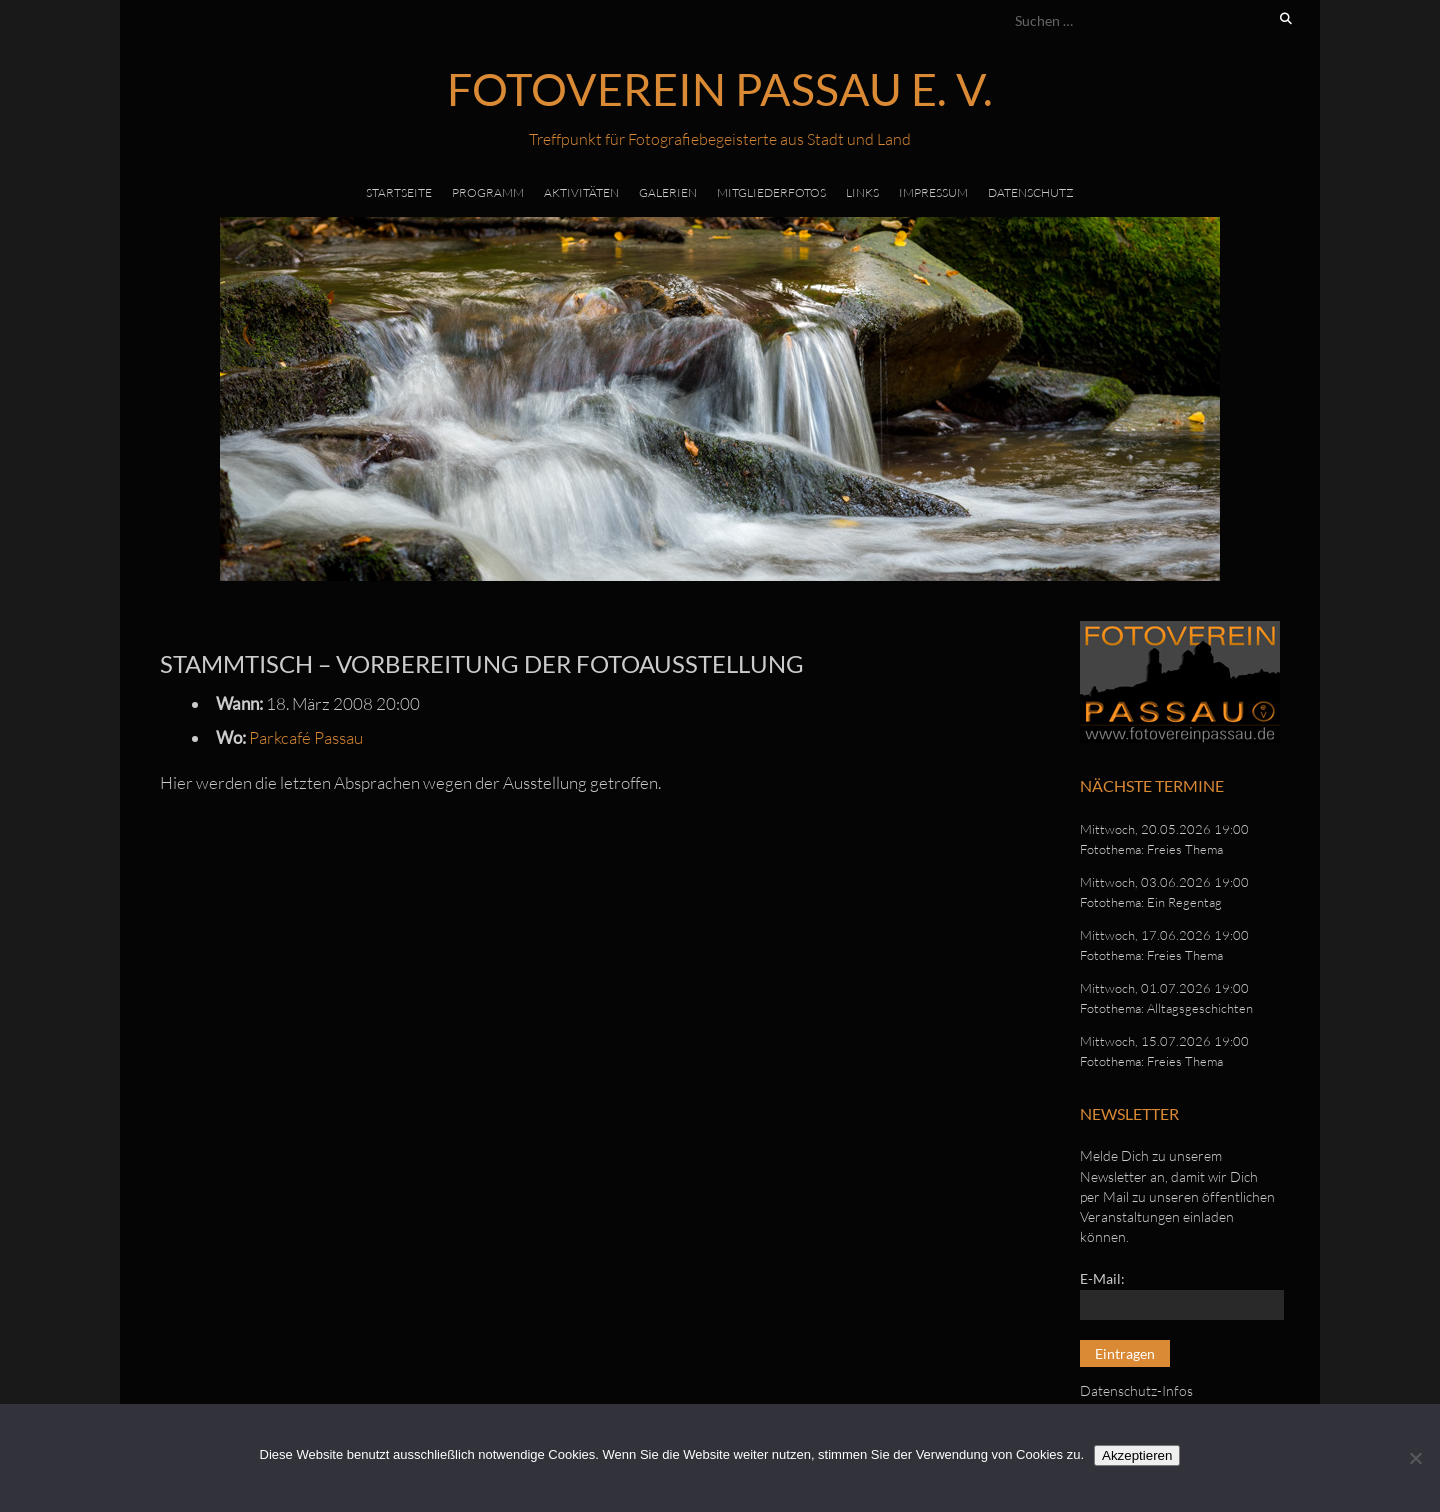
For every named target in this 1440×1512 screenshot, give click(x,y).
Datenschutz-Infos (1136, 1390)
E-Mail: (1102, 1278)
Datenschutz (1031, 192)
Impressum (933, 192)
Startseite (399, 192)
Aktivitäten (581, 192)
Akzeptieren (1137, 1455)
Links (862, 192)
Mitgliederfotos (771, 192)
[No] (1415, 1458)
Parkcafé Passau (306, 737)
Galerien (668, 192)
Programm (488, 192)
